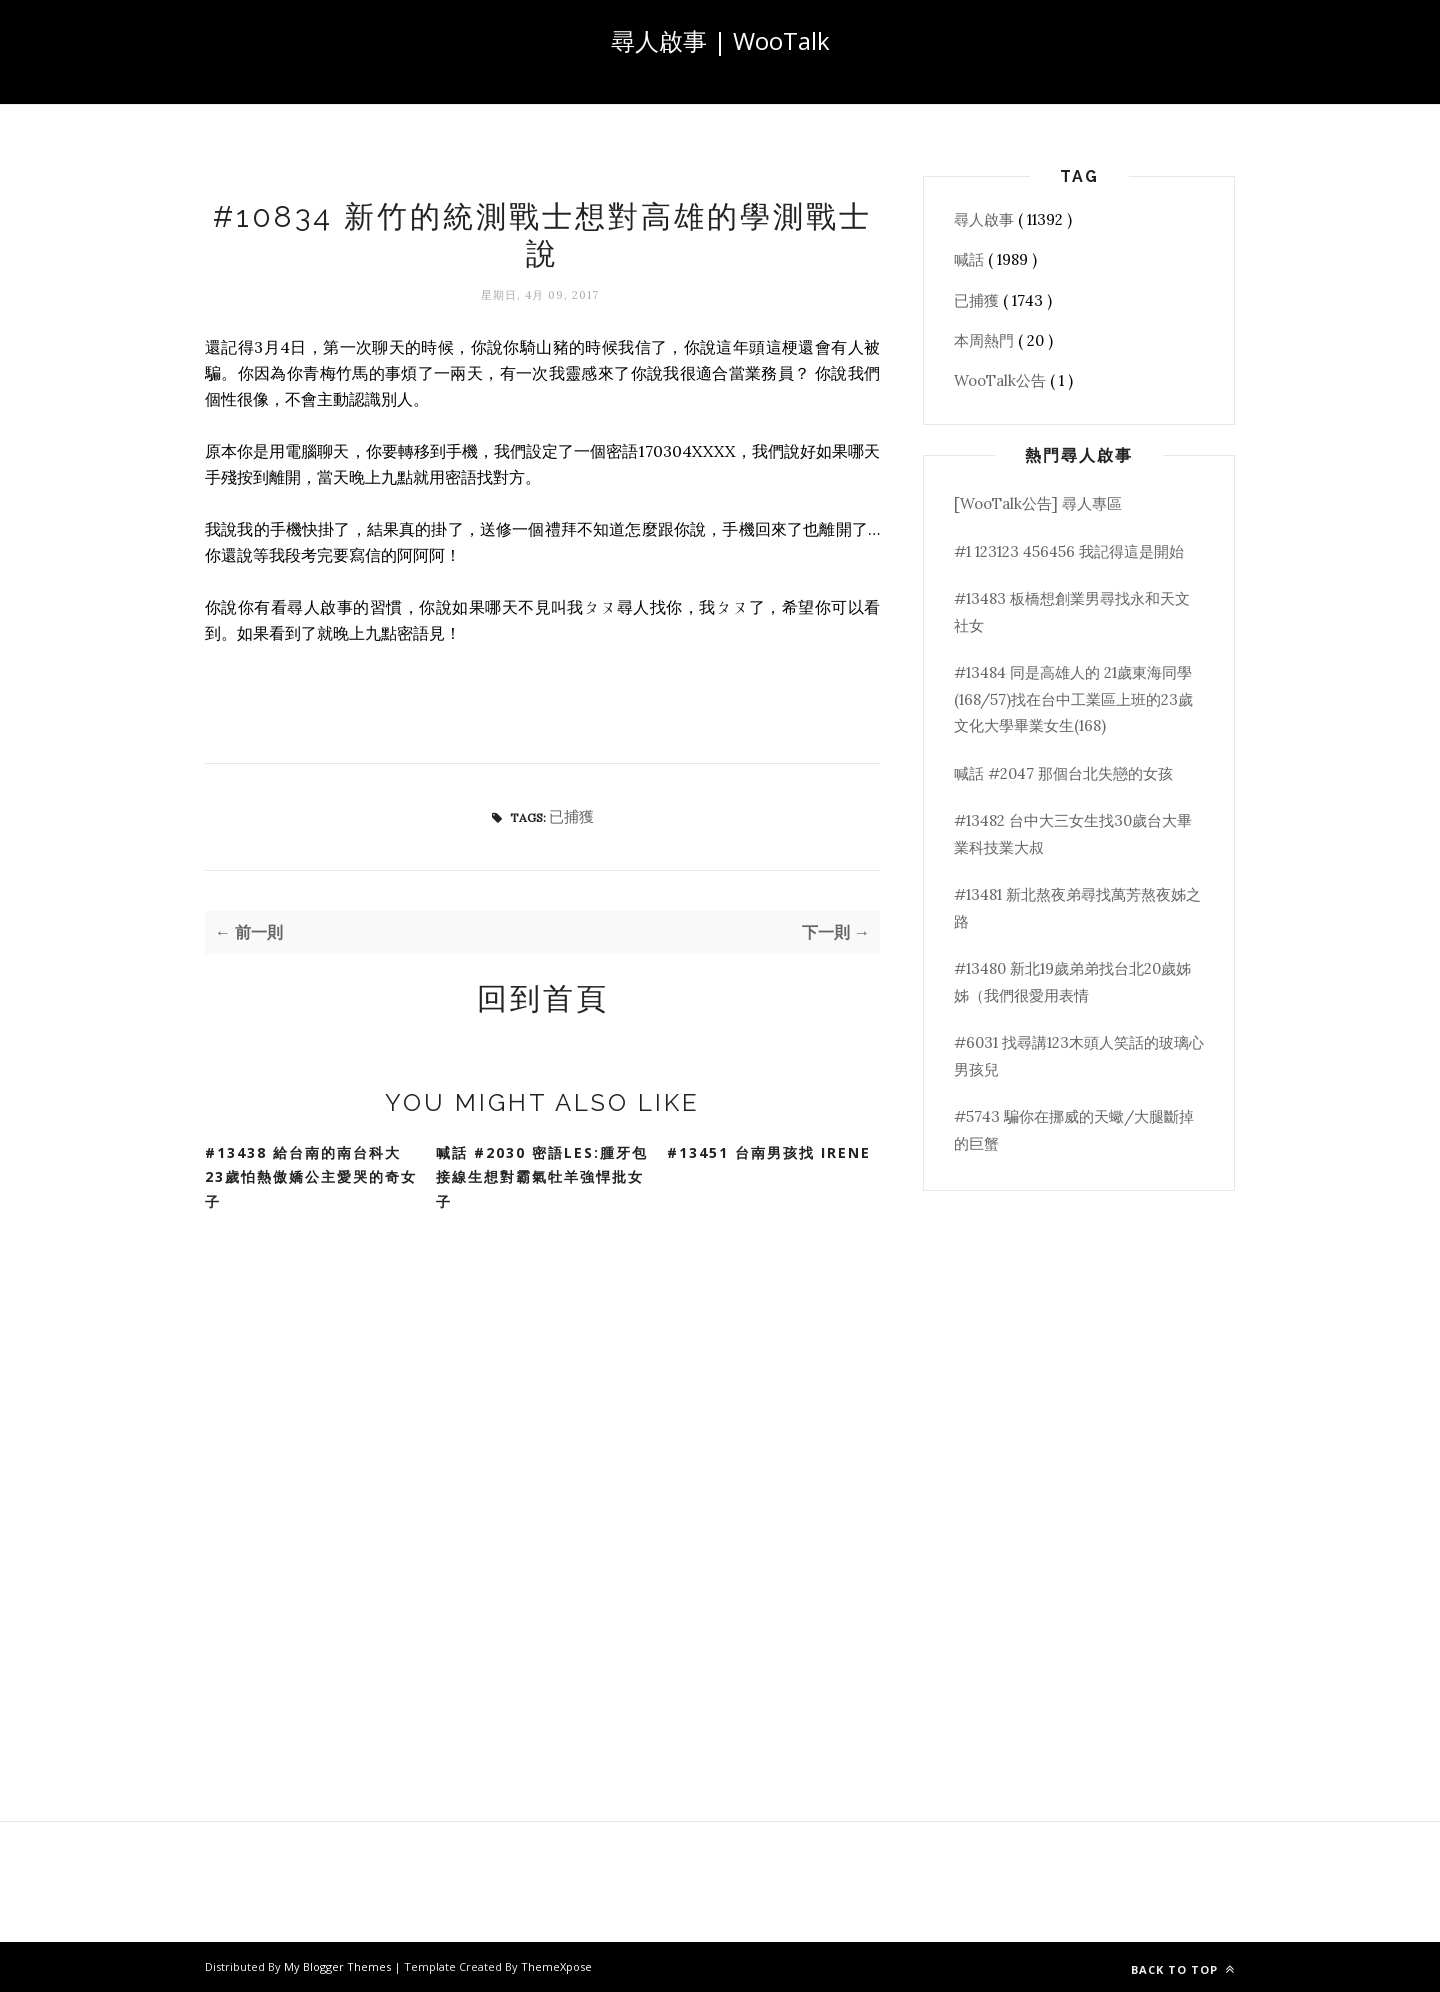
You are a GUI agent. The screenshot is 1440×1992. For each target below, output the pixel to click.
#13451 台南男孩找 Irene (769, 1152)
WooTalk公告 (1002, 380)
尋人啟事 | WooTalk (720, 40)
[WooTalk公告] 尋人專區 (1038, 503)
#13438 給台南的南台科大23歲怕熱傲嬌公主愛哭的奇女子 (311, 1177)
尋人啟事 (986, 219)
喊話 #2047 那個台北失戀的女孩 (1063, 773)
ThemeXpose (556, 1966)
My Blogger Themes (339, 1966)
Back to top (1183, 1969)
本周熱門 (986, 340)
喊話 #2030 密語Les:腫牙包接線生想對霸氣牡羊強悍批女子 (542, 1177)
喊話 (971, 259)
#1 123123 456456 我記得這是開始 (1069, 551)
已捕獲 (571, 816)
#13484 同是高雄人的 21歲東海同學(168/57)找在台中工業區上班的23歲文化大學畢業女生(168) (1073, 699)
